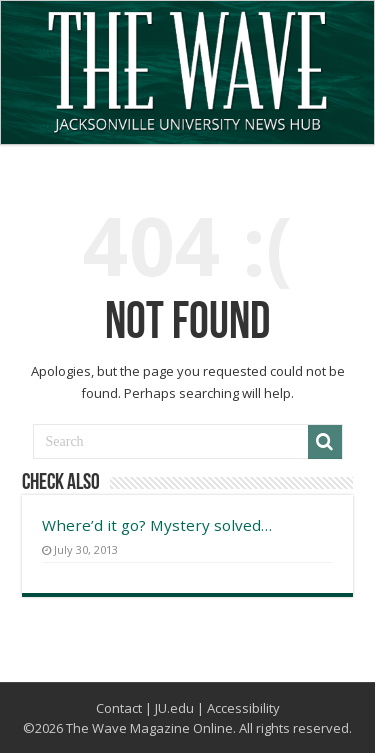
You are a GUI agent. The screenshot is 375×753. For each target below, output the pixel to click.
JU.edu (174, 708)
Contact (119, 708)
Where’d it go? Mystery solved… (157, 525)
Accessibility (243, 708)
